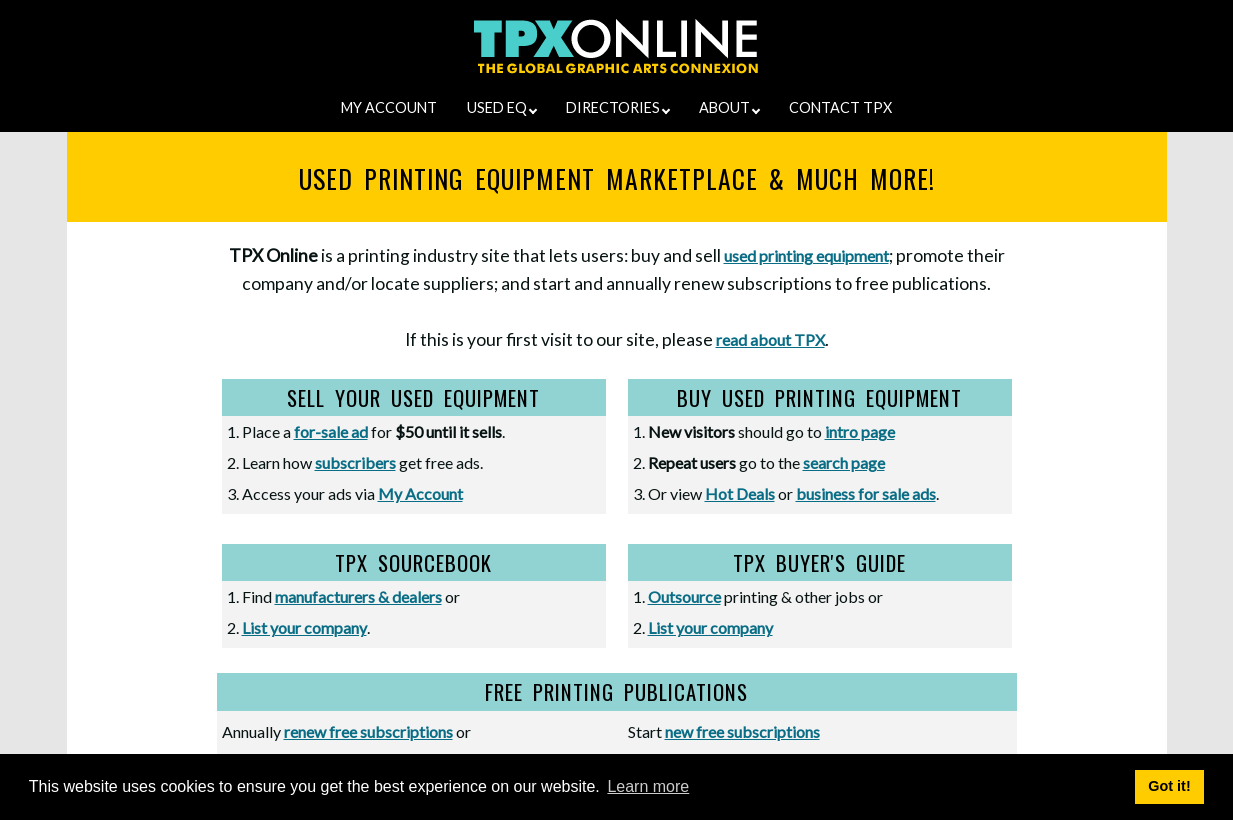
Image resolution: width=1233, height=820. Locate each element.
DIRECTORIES (618, 107)
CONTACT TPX (840, 107)
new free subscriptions (742, 731)
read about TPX (770, 339)
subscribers (355, 462)
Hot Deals (740, 493)
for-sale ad (331, 431)
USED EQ (502, 107)
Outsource (684, 596)
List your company (304, 627)
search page (844, 462)
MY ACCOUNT (389, 107)
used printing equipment (806, 255)
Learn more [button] (648, 786)
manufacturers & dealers (358, 596)
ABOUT (729, 107)
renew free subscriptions (368, 731)
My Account (420, 493)
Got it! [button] (1169, 786)
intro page (860, 431)
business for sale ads (866, 493)
